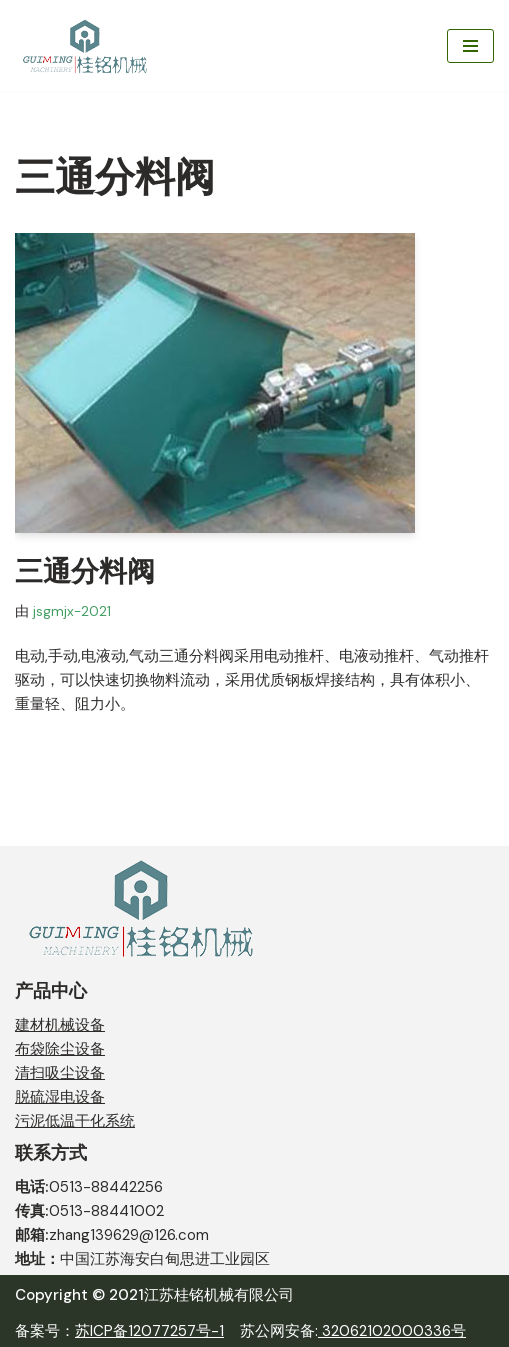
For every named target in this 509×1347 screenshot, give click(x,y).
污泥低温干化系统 (75, 1121)
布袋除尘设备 (60, 1049)
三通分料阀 (85, 571)
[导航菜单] (470, 46)
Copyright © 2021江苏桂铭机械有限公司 (154, 1295)
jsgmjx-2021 (72, 611)
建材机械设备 (60, 1025)
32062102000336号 (392, 1331)
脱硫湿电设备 (60, 1097)
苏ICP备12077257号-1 (149, 1331)
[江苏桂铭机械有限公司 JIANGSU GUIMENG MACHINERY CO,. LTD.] (87, 45)
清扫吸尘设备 (60, 1073)
